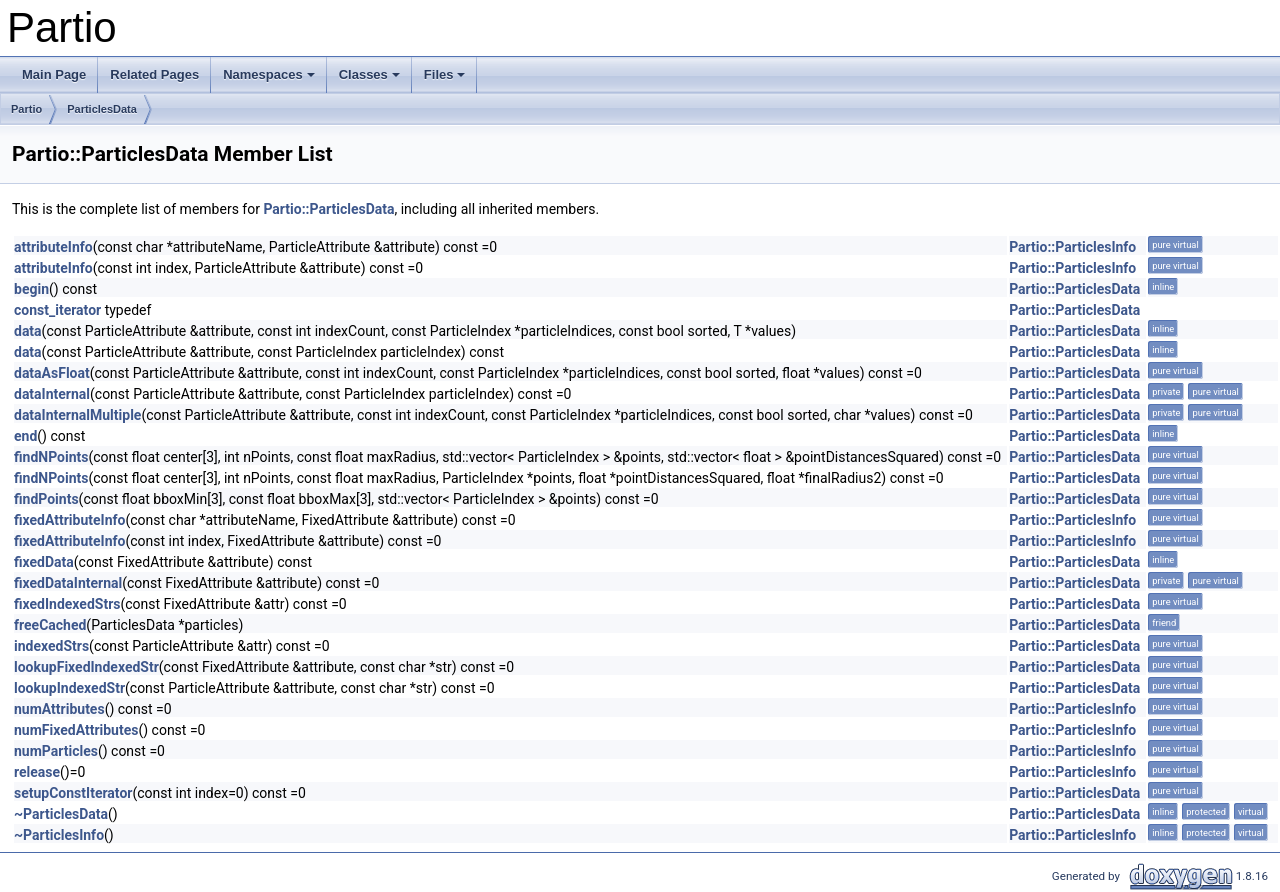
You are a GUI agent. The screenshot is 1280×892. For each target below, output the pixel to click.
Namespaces (269, 74)
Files (445, 74)
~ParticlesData (61, 814)
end (25, 436)
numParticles (56, 751)
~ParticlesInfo (59, 835)
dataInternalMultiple (77, 415)
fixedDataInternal (68, 583)
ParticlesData (102, 109)
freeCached (50, 625)
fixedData (44, 562)
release (37, 772)
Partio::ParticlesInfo (1072, 247)
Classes (369, 74)
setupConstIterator (73, 793)
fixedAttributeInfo (69, 520)
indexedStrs (51, 646)
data (28, 331)
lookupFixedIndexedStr (86, 667)
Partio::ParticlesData (328, 209)
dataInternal (52, 394)
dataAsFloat (52, 373)
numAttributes (59, 709)
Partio (26, 109)
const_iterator (57, 310)
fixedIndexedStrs (67, 604)
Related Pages (154, 74)
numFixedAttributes (76, 730)
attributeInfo (53, 247)
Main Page (54, 74)
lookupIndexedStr (69, 688)
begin (31, 289)
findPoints (46, 499)
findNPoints (51, 457)
